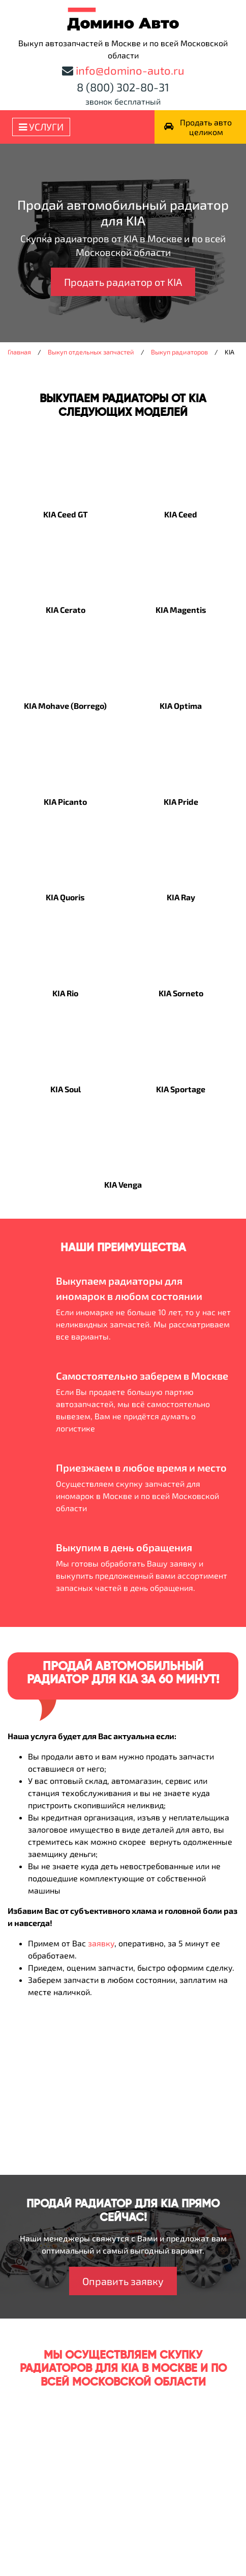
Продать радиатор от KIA (123, 282)
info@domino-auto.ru (130, 70)
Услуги (41, 127)
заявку (101, 1943)
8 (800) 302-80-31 (123, 86)
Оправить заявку (123, 2281)
